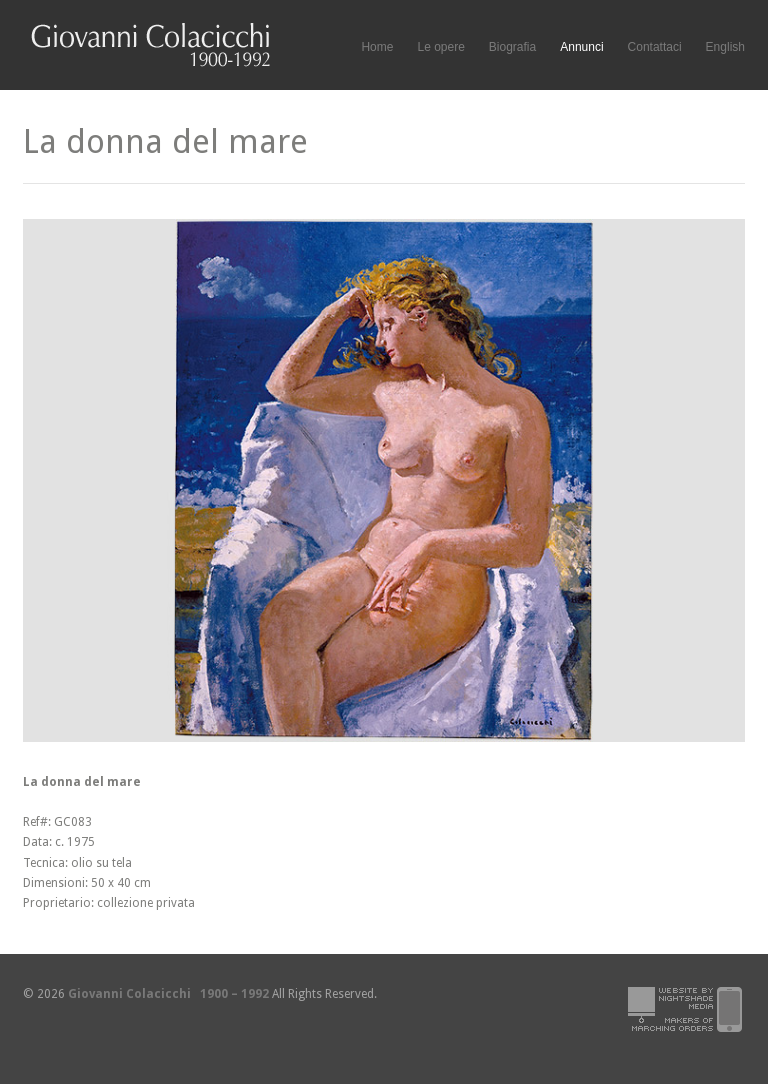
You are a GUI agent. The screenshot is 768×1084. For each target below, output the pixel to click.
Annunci (581, 47)
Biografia (512, 47)
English (725, 47)
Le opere (440, 47)
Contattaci (655, 47)
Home (377, 47)
